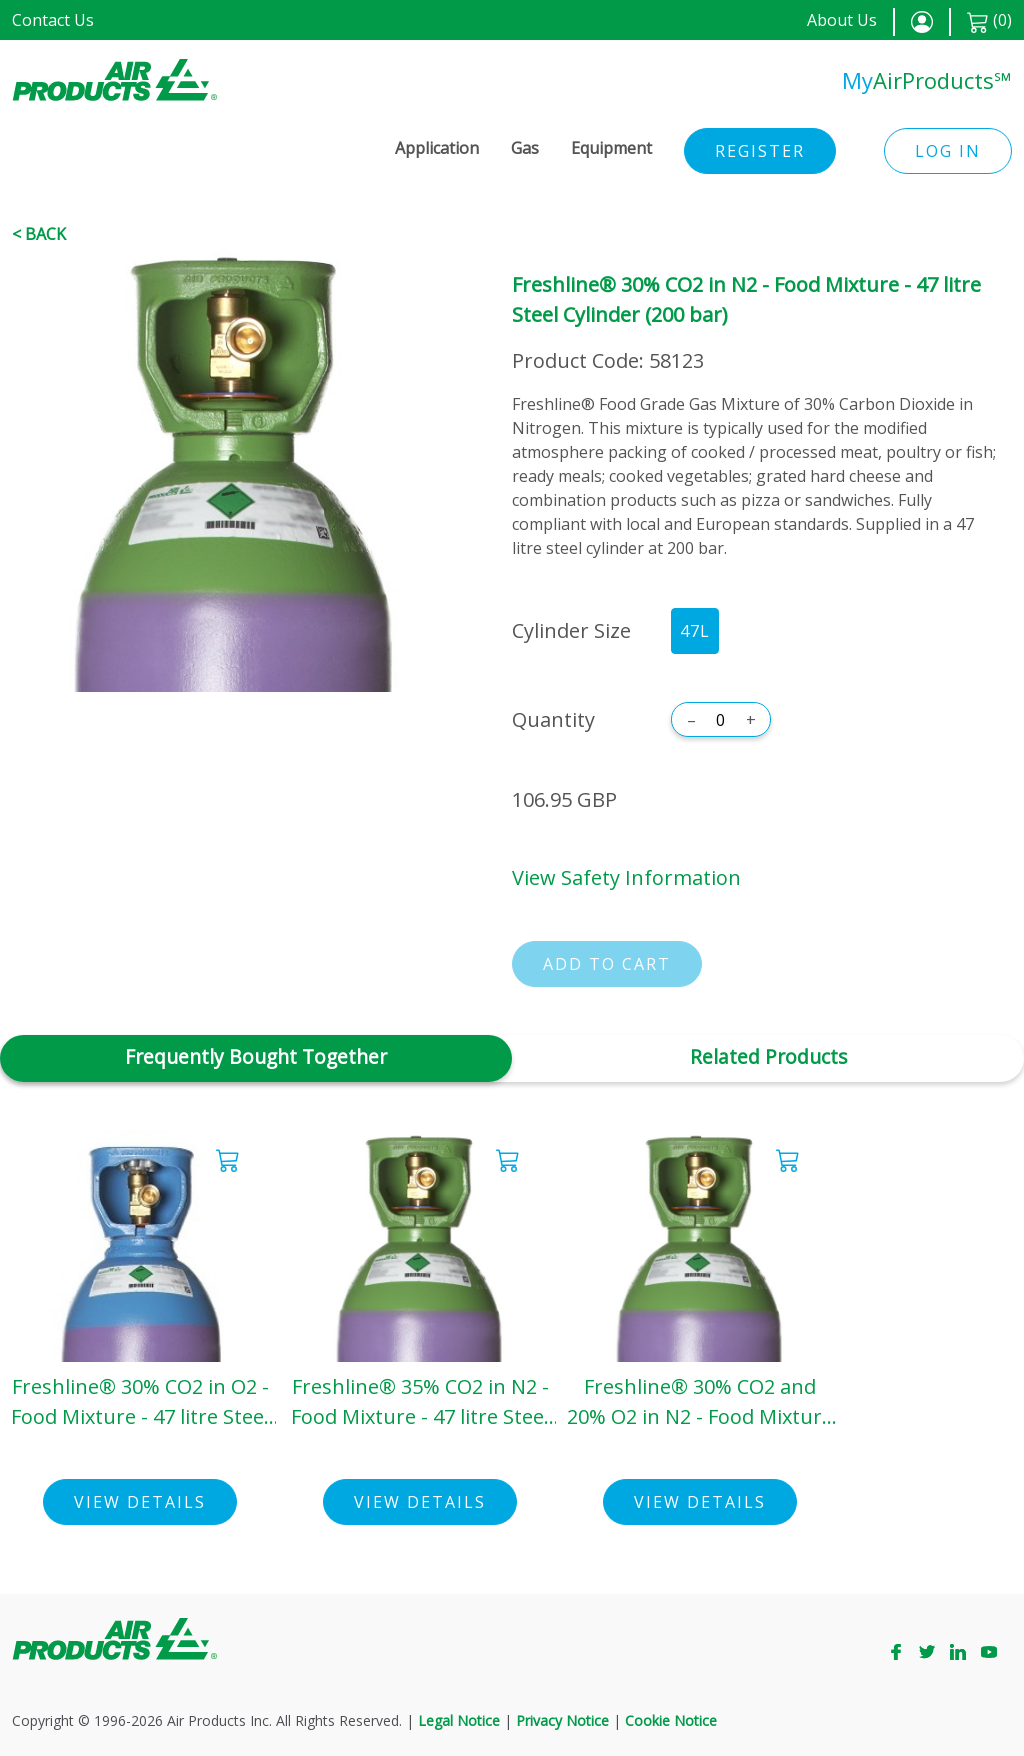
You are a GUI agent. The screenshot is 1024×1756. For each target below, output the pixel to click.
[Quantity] (721, 720)
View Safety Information (626, 877)
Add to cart (607, 964)
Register (760, 151)
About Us (842, 20)
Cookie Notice (671, 1720)
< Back (39, 234)
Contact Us (53, 20)
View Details (140, 1502)
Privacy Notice (562, 1720)
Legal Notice (459, 1720)
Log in (948, 151)
